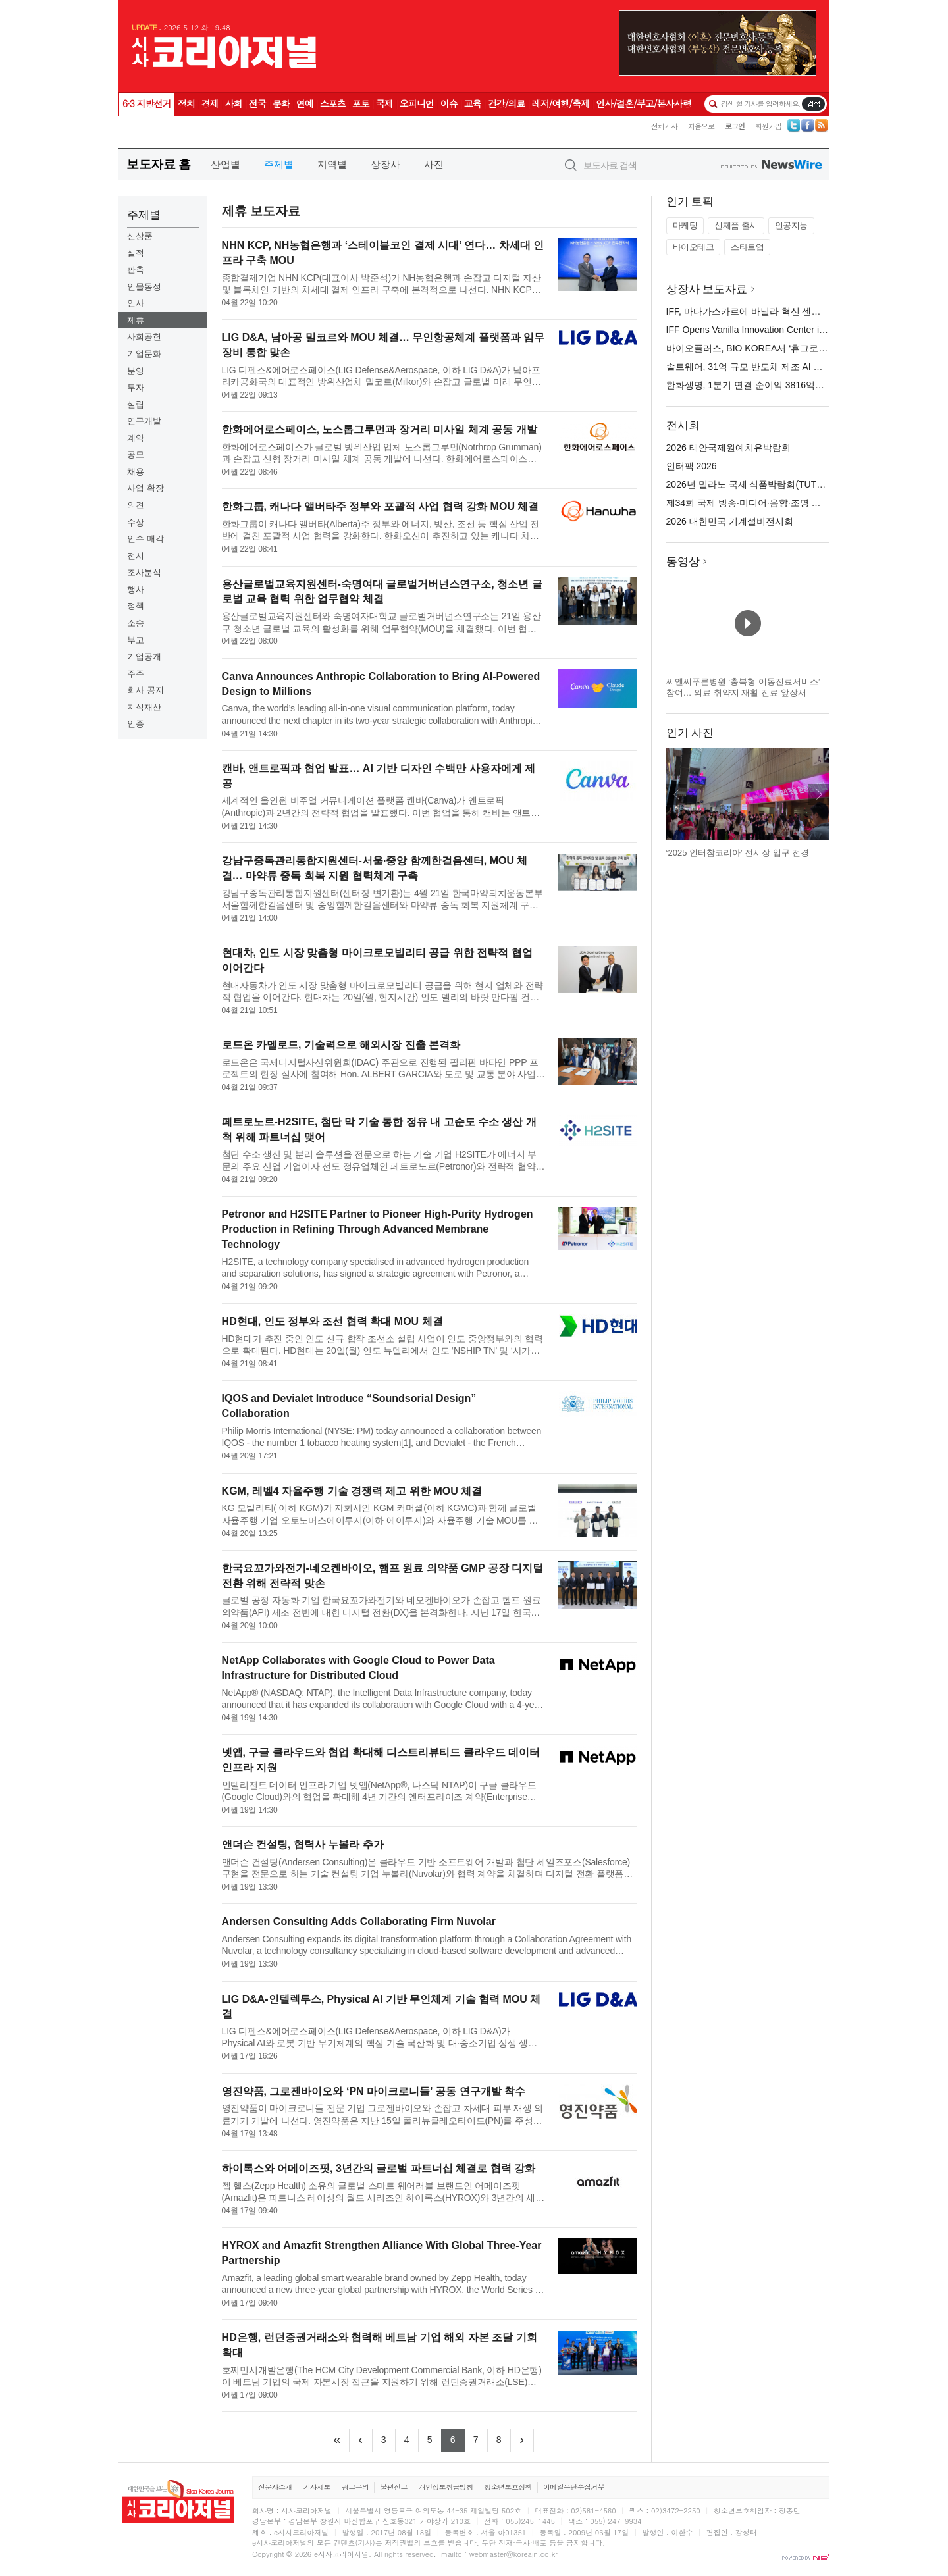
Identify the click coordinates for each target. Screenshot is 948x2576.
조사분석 (144, 572)
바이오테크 (693, 247)
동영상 (683, 561)
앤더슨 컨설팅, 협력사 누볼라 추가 (303, 1844)
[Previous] (361, 2440)
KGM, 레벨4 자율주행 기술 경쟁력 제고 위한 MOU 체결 (352, 1491)
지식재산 (144, 707)
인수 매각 (145, 539)
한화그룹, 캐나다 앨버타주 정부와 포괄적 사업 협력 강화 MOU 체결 (380, 506)
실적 (135, 253)
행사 (135, 589)
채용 (135, 472)
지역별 (332, 164)
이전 (676, 794)
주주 (135, 674)
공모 (135, 454)
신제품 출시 (736, 225)
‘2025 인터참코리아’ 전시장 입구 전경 (738, 853)
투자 (135, 387)
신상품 (140, 236)
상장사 (385, 164)
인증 (135, 724)
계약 (135, 438)
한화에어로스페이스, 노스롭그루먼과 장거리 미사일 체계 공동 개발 (379, 429)
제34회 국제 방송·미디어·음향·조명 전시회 (752, 503)
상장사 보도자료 (707, 289)
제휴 (135, 320)
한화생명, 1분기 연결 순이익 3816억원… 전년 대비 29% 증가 (792, 385)
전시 (135, 556)
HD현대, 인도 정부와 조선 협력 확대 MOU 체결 (332, 1321)
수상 (135, 522)
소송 (135, 623)
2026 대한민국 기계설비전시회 (729, 521)
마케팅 (685, 225)
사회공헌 (144, 337)
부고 (135, 640)
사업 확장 (145, 488)
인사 (135, 303)
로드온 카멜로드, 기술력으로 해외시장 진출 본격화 (341, 1044)
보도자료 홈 (158, 164)
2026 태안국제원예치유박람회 (728, 447)
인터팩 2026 (691, 466)
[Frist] (337, 2440)
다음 (819, 794)
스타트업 (747, 247)
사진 (434, 164)
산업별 (225, 164)
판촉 (135, 269)
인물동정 (144, 287)
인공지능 (791, 225)
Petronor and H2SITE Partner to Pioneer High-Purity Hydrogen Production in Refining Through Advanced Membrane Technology (377, 1229)
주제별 (279, 164)
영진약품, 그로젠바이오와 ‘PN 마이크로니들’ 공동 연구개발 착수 (373, 2091)
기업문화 (144, 354)
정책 (135, 606)
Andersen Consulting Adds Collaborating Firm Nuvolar (359, 1921)
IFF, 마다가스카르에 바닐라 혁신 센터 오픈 (754, 311)
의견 (135, 505)
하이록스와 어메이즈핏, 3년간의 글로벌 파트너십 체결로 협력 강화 (378, 2168)
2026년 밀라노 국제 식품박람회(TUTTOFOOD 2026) (774, 484)
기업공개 (144, 656)
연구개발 (144, 421)
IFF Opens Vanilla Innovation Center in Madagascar (772, 329)
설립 (135, 404)
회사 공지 (145, 690)
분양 (135, 371)
